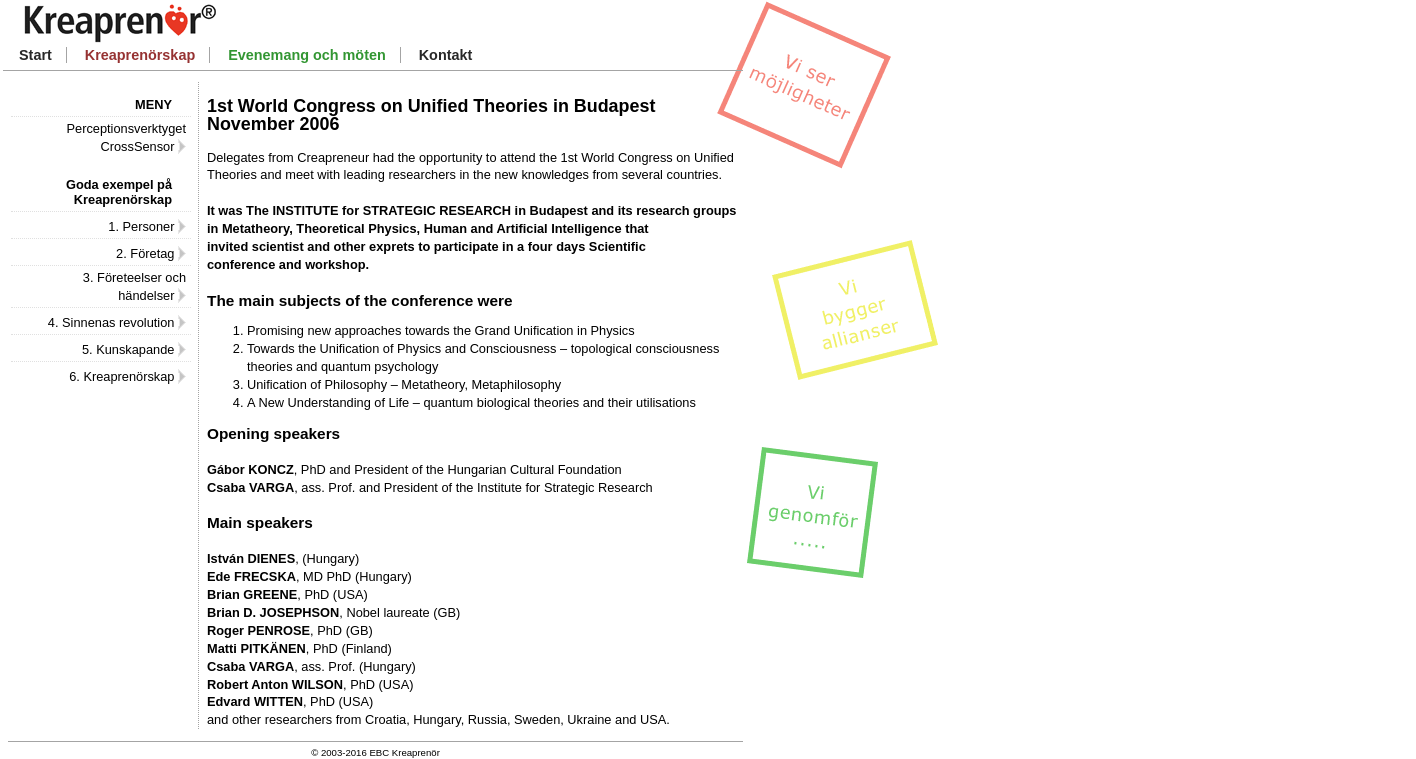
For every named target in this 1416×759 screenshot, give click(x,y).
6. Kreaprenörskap (127, 376)
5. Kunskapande (134, 349)
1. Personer (147, 226)
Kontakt (446, 55)
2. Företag (151, 253)
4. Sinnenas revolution (117, 322)
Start (35, 55)
